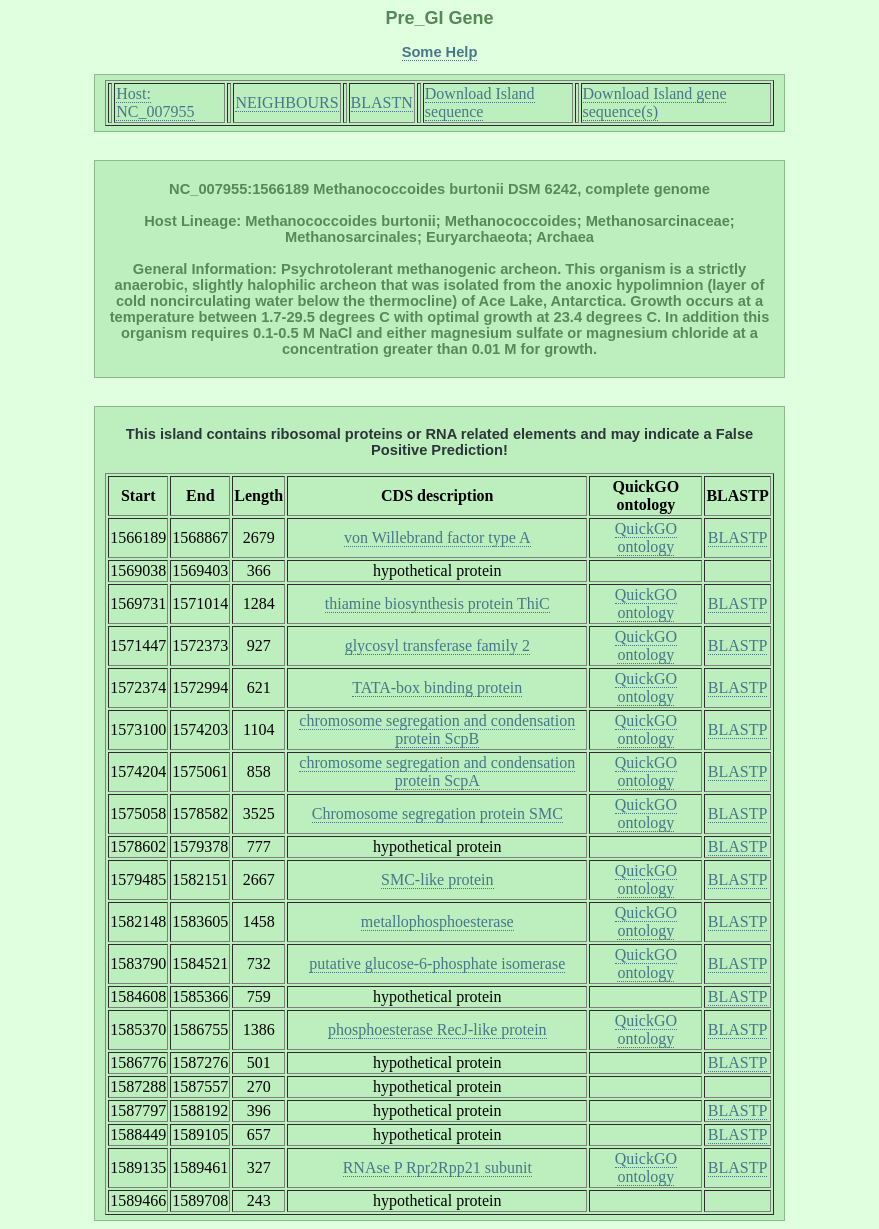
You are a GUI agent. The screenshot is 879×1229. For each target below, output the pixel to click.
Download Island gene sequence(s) (655, 102)
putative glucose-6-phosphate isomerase (437, 963)
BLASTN (382, 102)
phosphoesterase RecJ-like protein (437, 1029)
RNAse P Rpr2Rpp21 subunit (437, 1167)
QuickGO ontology (646, 537)
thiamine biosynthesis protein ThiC (437, 603)
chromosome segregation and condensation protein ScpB (437, 729)
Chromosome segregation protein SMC (437, 813)
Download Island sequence (480, 102)
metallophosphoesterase (437, 921)
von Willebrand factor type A (437, 537)
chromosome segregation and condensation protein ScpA (437, 771)
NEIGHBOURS (286, 102)
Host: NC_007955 (155, 102)
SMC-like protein (437, 879)
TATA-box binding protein (437, 687)
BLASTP (738, 537)
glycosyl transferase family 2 (437, 645)
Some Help (440, 52)
